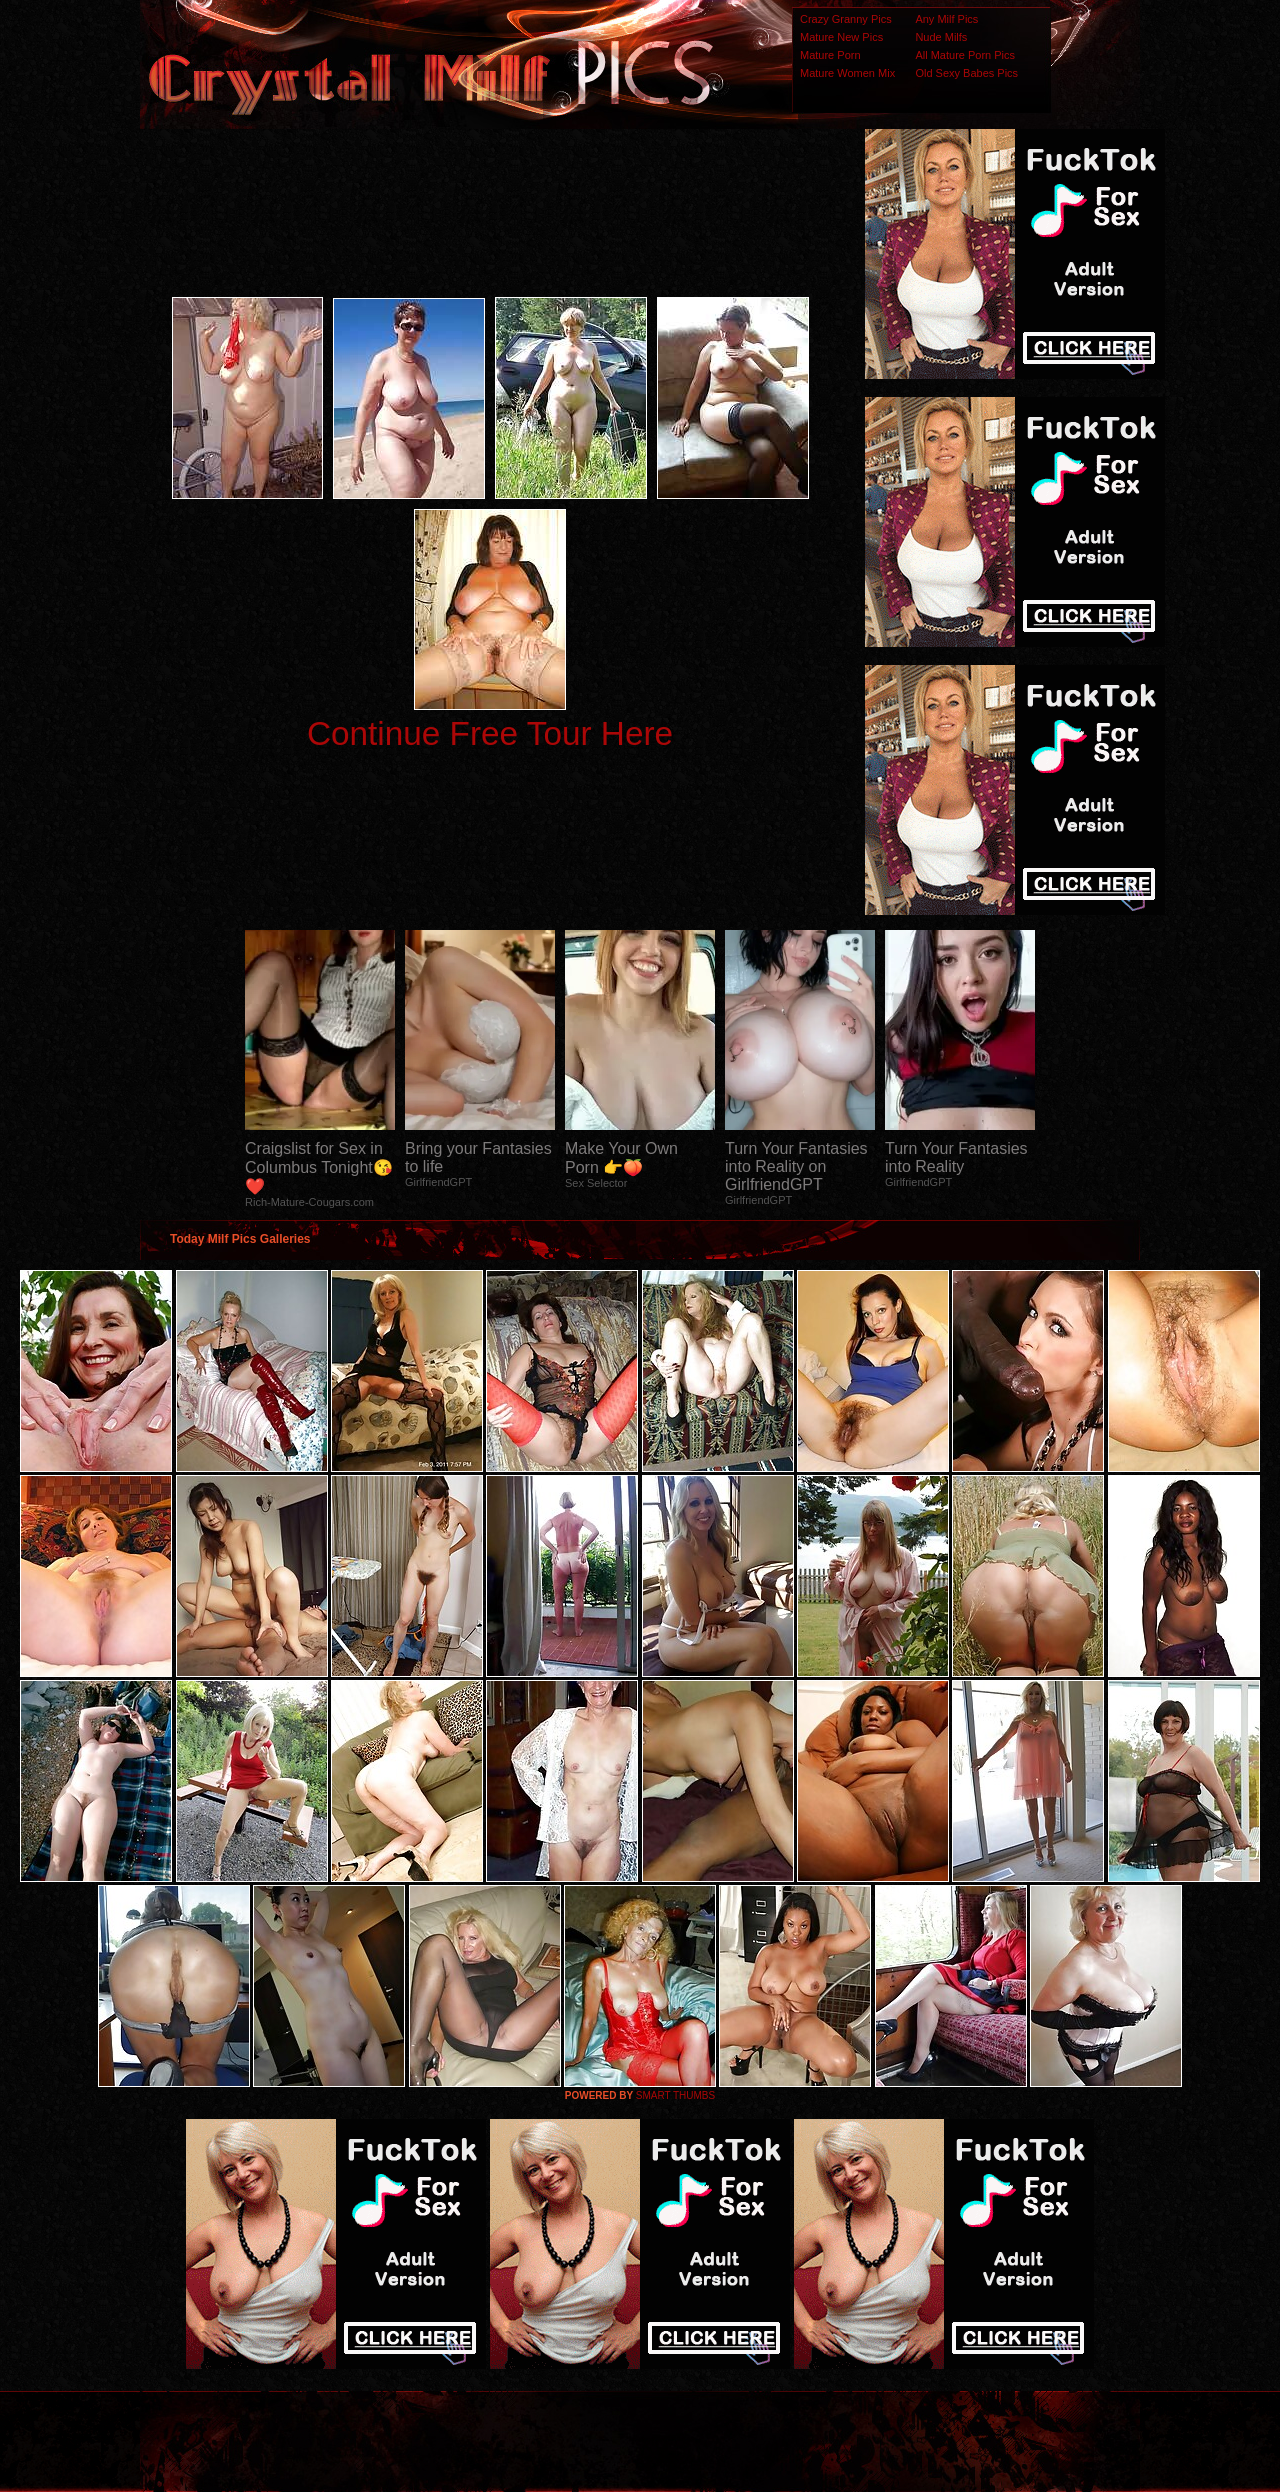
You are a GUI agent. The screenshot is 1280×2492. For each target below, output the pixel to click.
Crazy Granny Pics (846, 19)
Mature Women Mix (847, 73)
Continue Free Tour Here (490, 733)
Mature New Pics (841, 37)
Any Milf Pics (946, 19)
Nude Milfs (941, 37)
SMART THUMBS (675, 2095)
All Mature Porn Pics (965, 55)
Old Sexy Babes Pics (966, 73)
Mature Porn (830, 55)
